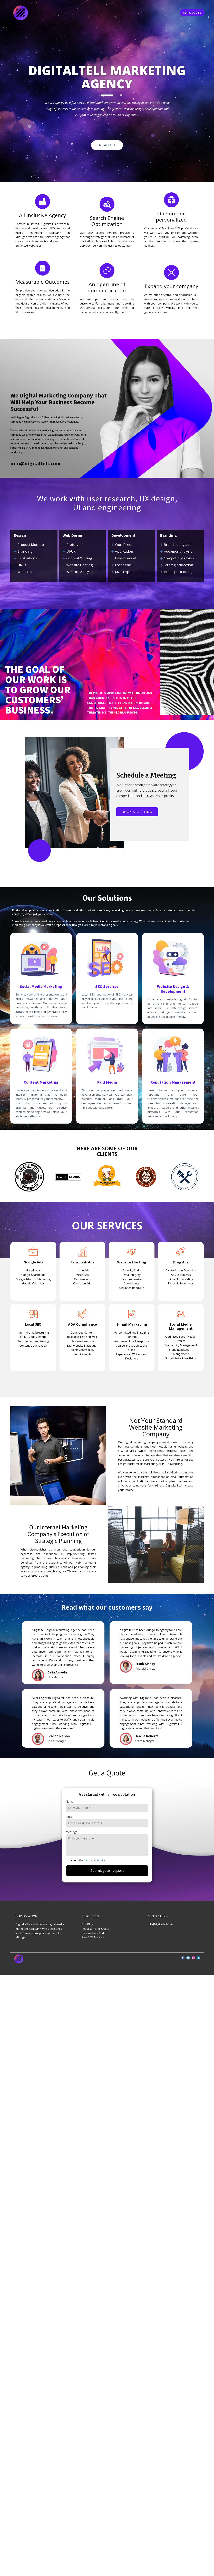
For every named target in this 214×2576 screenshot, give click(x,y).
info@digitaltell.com (35, 463)
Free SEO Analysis (93, 1937)
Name (69, 1801)
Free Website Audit (93, 1933)
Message (71, 1832)
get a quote (192, 12)
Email (69, 1817)
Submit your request (107, 1870)
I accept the (87, 1860)
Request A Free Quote (95, 1929)
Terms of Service (94, 1860)
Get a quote (107, 145)
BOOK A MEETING (137, 812)
